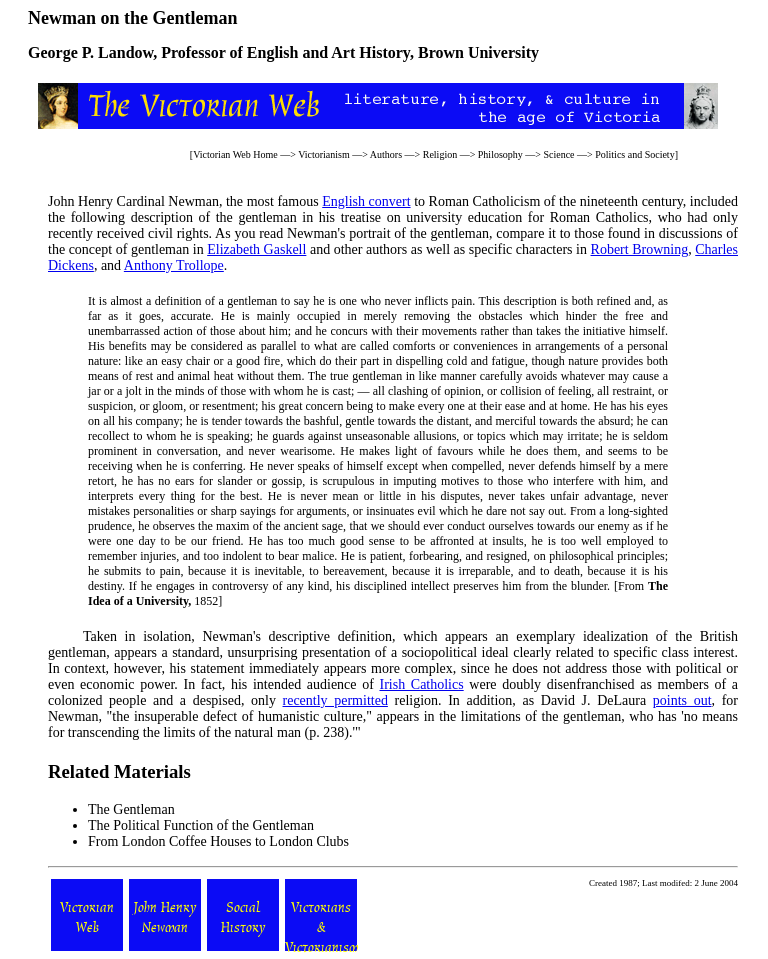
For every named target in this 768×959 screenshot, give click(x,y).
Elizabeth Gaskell (256, 249)
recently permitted (335, 700)
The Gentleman (131, 809)
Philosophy (500, 154)
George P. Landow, (92, 52)
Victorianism (324, 154)
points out (682, 700)
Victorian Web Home (235, 154)
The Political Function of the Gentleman (201, 825)
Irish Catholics (421, 684)
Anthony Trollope (174, 265)
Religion (440, 154)
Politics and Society (634, 154)
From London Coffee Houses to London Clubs (218, 841)
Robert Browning (640, 249)
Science (558, 154)
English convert (366, 201)
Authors (386, 154)
